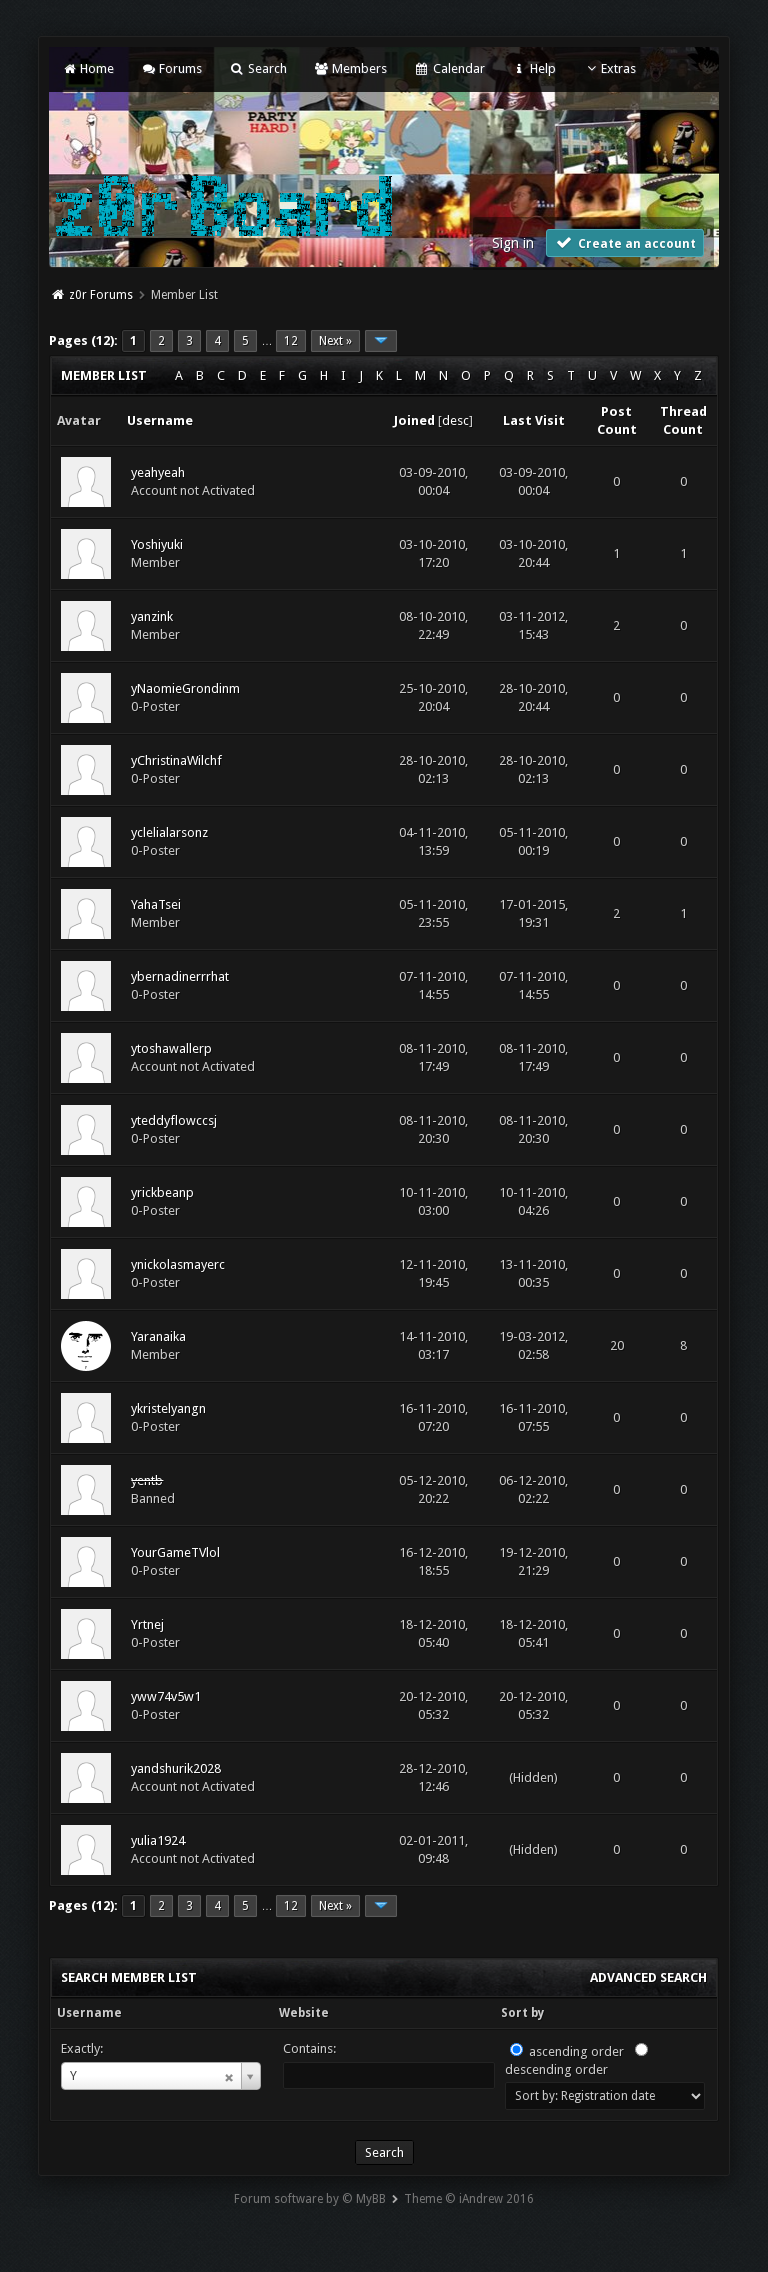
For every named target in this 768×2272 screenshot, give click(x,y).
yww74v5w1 (166, 1696)
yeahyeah (158, 472)
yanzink (152, 616)
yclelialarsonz (169, 832)
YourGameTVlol (175, 1552)
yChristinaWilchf (176, 760)
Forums (171, 68)
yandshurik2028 (176, 1768)
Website (304, 2013)
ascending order (576, 2051)
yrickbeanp (162, 1192)
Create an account (625, 242)
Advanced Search (648, 1977)
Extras (609, 68)
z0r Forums (101, 295)
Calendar (449, 68)
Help (534, 68)
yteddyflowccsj (174, 1120)
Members (350, 68)
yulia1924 (158, 1840)
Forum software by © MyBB (310, 2199)
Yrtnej (147, 1624)
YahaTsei (156, 904)
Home (87, 68)
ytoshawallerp (171, 1048)
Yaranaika (158, 1336)
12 (291, 341)
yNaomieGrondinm (185, 688)
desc (455, 420)
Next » (335, 341)
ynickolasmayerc (178, 1264)
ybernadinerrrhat (180, 976)
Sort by (522, 2013)
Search (257, 68)
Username (89, 2013)
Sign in (513, 243)
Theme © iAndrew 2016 (469, 2199)
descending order (556, 2069)
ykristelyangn (168, 1408)
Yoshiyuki (157, 544)
